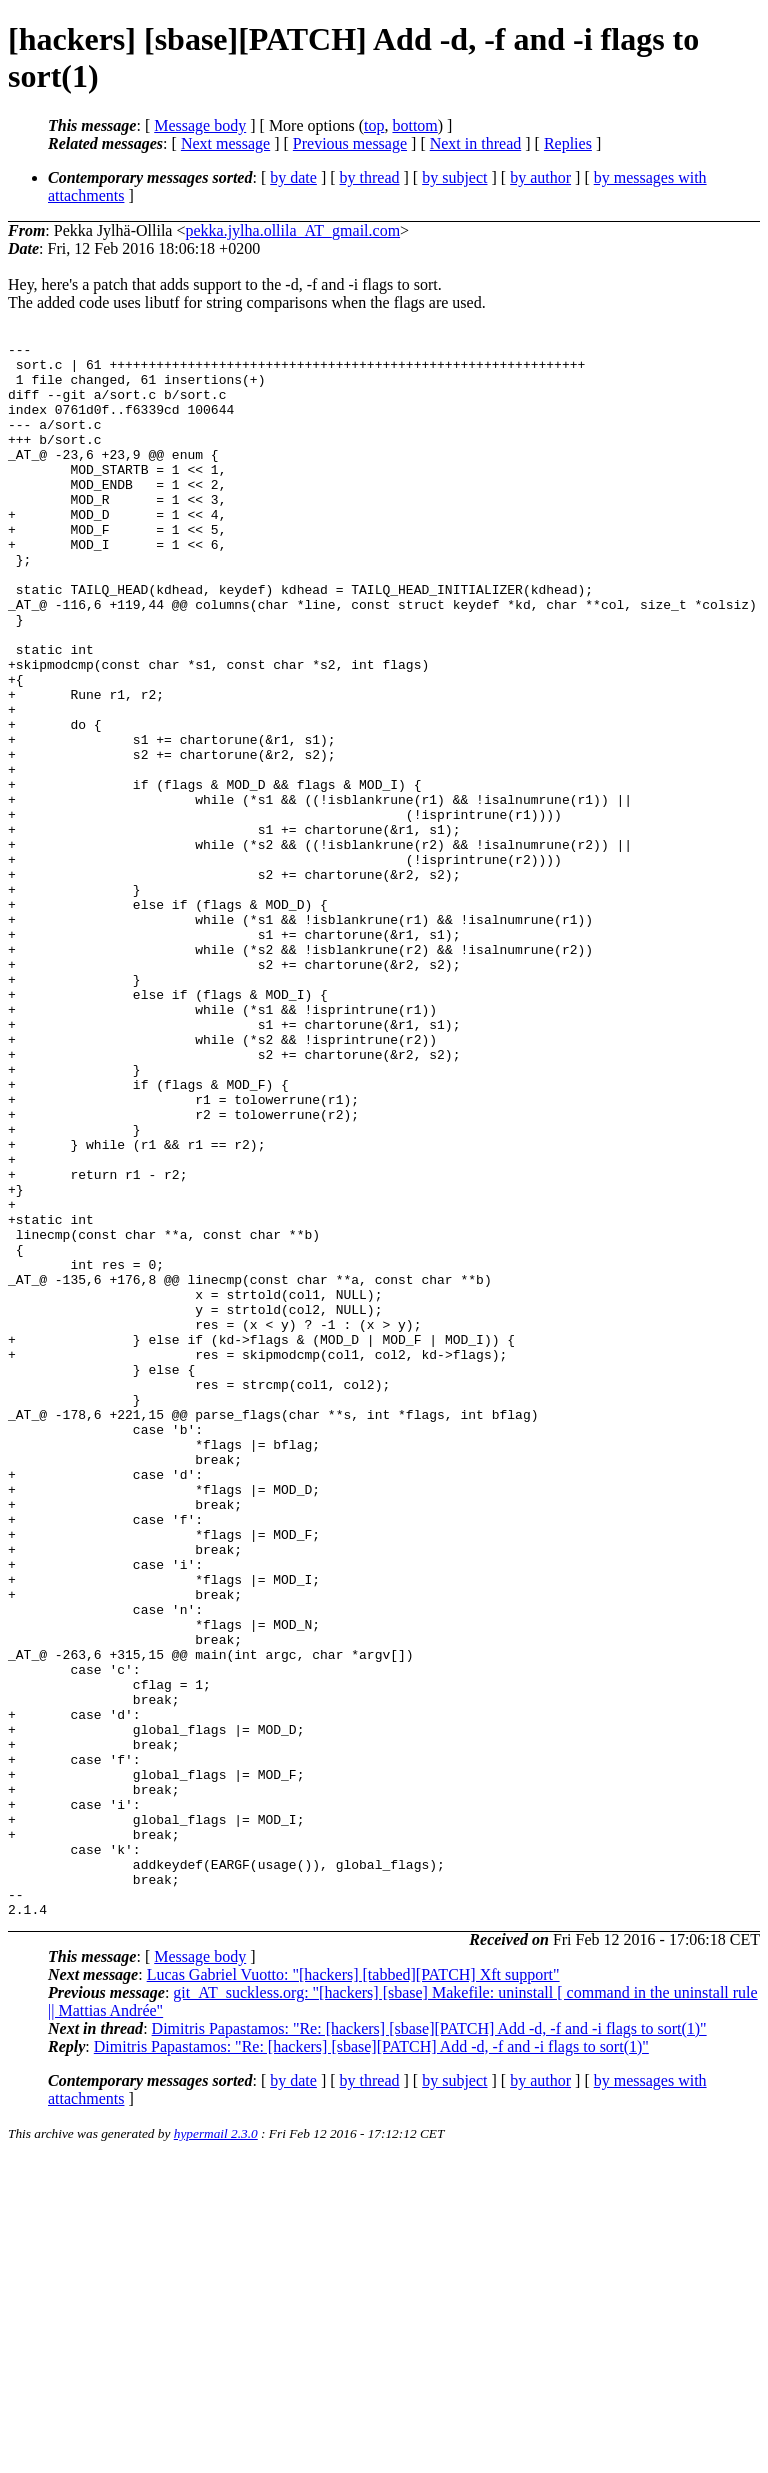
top (374, 125)
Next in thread (476, 143)
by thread (370, 177)
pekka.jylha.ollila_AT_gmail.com (292, 230)
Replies (568, 143)
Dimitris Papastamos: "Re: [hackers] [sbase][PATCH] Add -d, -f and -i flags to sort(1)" (429, 2343)
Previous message (350, 143)
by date (293, 177)
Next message (225, 143)
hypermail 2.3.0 (216, 2448)
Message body (200, 125)
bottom (414, 125)
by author (540, 177)
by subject (454, 177)
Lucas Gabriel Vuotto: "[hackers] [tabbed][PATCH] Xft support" (353, 2289)
